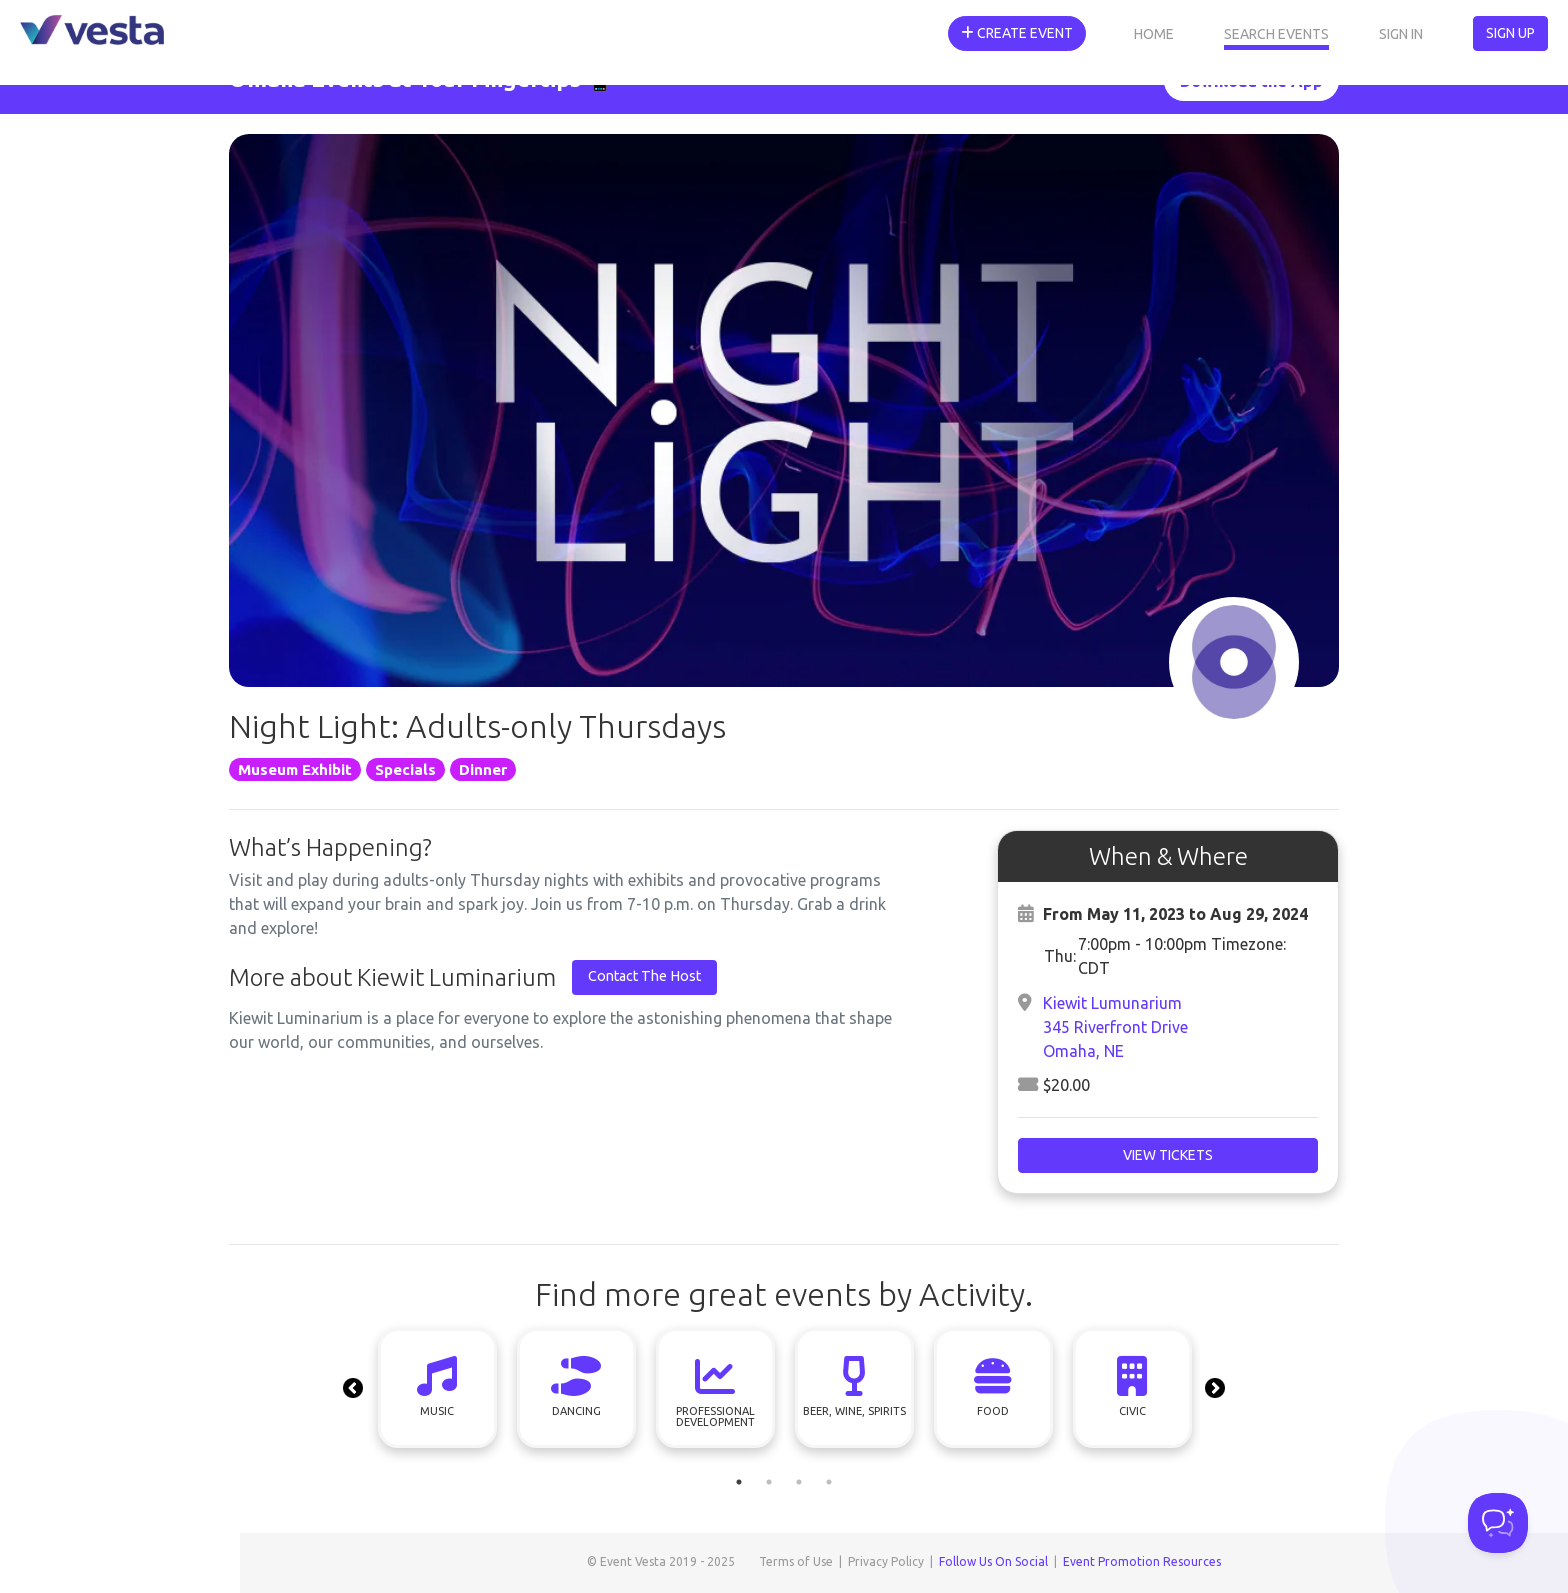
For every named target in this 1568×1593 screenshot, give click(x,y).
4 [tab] (829, 1482)
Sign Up (1510, 33)
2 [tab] (769, 1482)
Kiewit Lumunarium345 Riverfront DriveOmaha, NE (1115, 1027)
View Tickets (1168, 1155)
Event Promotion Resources (1142, 1561)
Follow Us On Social (993, 1561)
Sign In (1401, 34)
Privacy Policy (886, 1561)
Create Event (1017, 33)
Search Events (1276, 34)
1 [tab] (739, 1482)
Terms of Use (796, 1561)
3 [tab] (799, 1482)
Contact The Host (644, 976)
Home (1154, 34)
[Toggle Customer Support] (1498, 1523)
